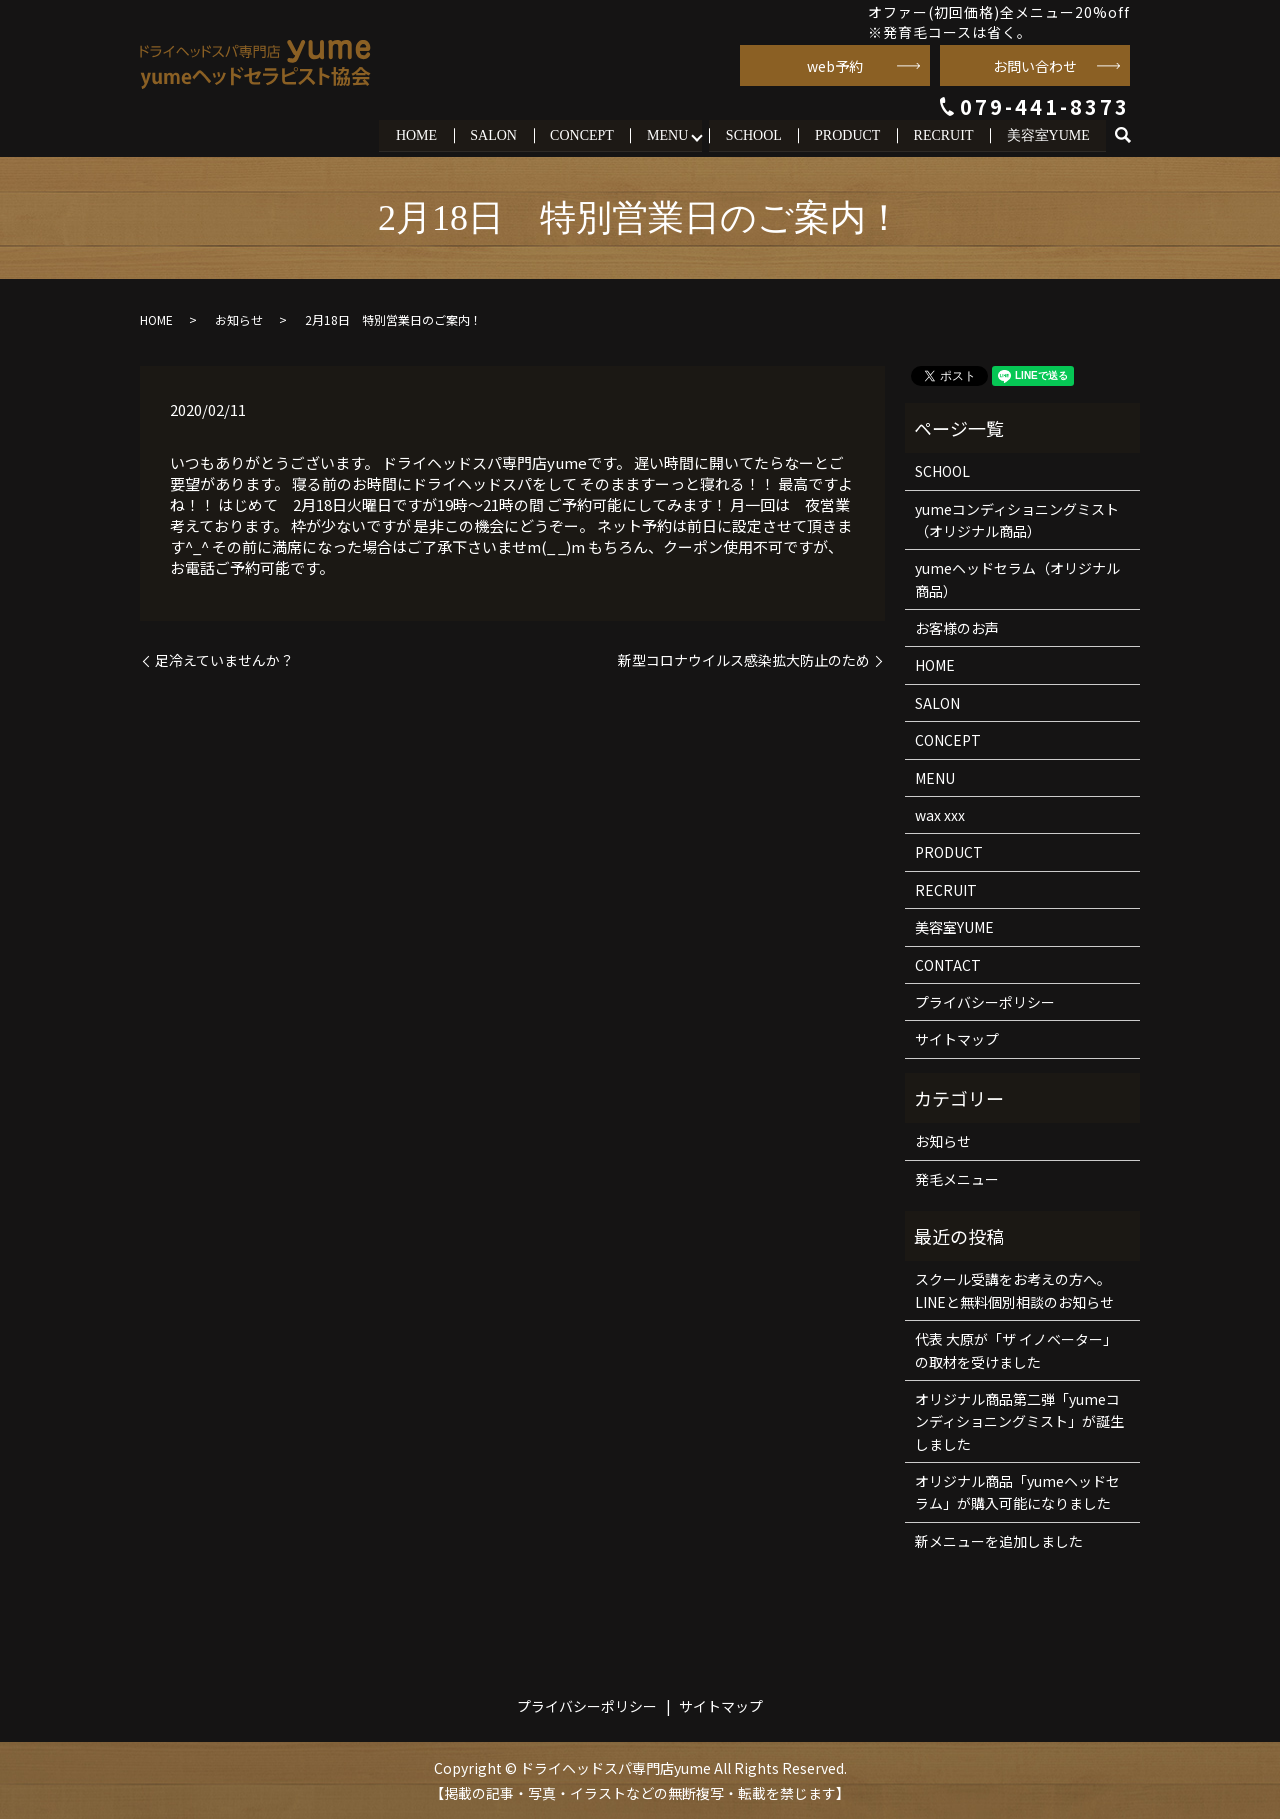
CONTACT (948, 964)
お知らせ (239, 318)
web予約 (835, 66)
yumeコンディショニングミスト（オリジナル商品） (1017, 519)
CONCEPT (580, 134)
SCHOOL (752, 134)
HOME (413, 134)
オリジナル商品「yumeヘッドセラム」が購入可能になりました (1017, 1492)
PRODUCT (846, 134)
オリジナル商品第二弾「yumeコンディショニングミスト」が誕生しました (1019, 1420)
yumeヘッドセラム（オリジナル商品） (1017, 579)
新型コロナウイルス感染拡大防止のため (744, 660)
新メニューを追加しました (999, 1540)
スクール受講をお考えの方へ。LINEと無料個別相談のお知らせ (1014, 1290)
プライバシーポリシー (985, 1001)
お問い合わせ (1035, 66)
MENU (665, 134)
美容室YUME (1047, 134)
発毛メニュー (957, 1178)
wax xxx (940, 814)
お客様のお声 (957, 628)
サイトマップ (957, 1039)
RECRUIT (943, 134)
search (1131, 135)
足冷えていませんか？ (224, 660)
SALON (491, 134)
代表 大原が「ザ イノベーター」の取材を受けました (1016, 1350)
